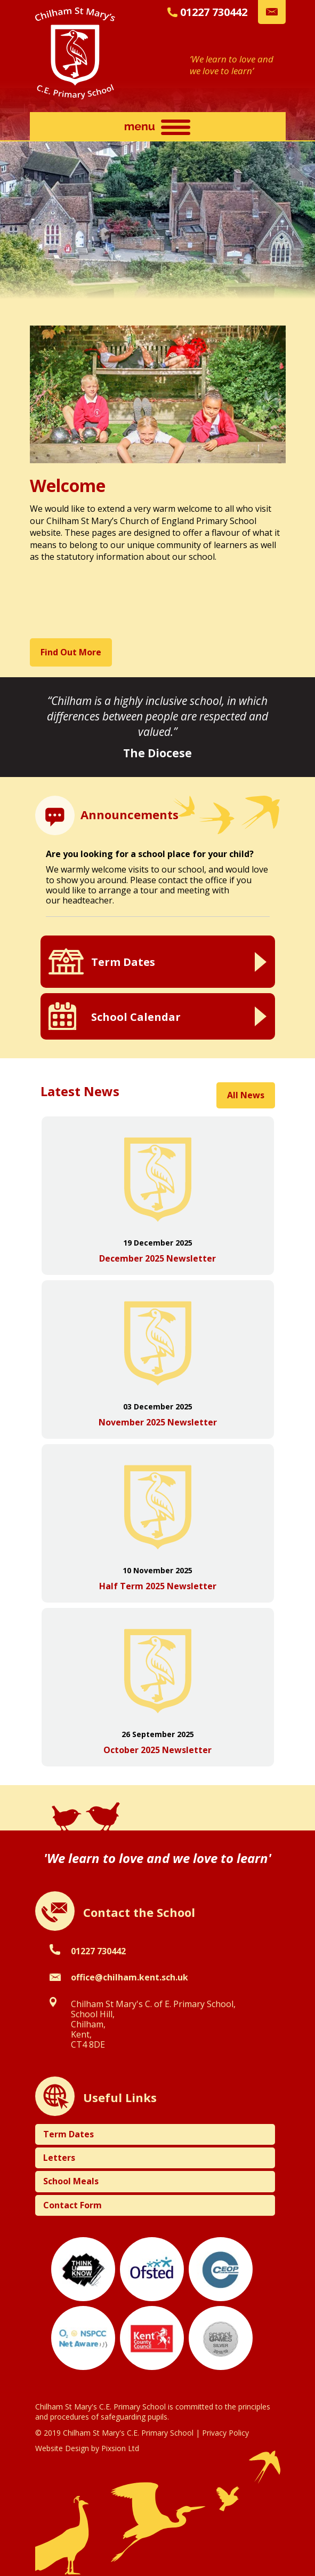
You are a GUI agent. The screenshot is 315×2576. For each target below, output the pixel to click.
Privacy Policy (225, 2433)
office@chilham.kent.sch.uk (129, 1977)
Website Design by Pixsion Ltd (87, 2448)
